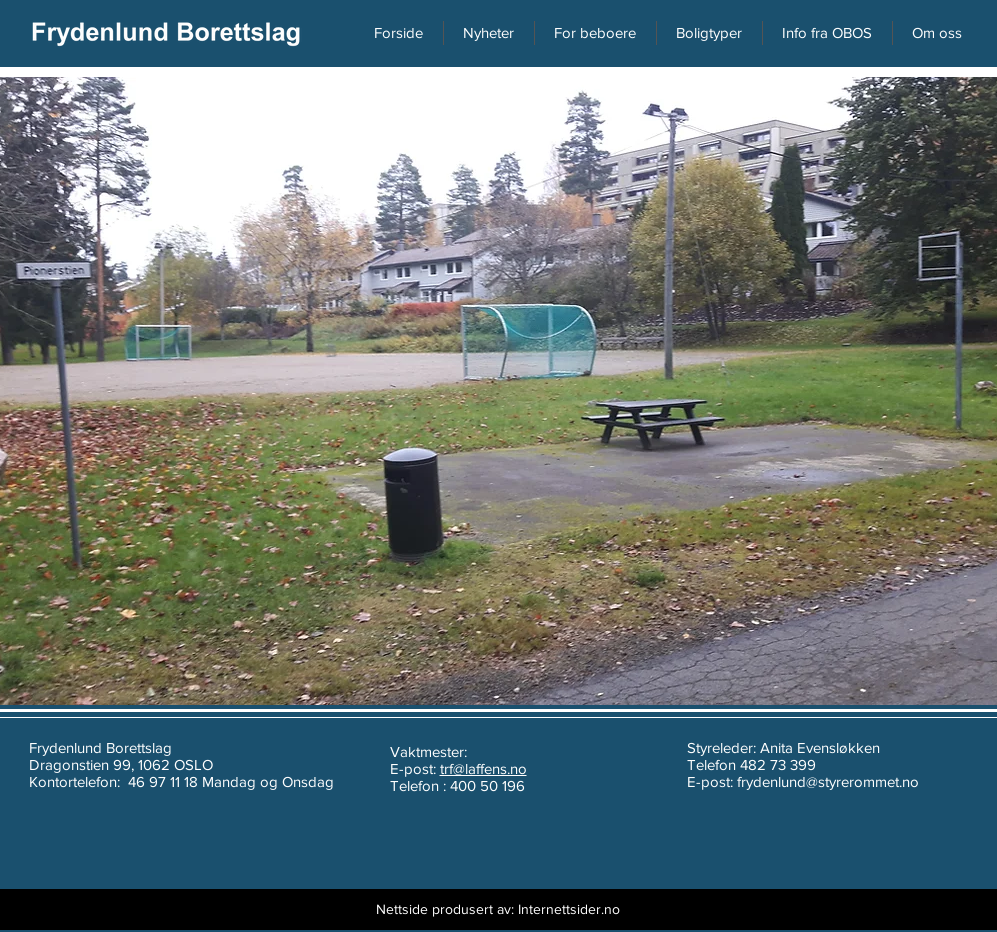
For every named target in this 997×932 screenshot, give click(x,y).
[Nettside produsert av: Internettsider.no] (498, 909)
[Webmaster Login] (303, 909)
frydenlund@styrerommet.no (828, 781)
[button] (937, 33)
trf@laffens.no (483, 768)
